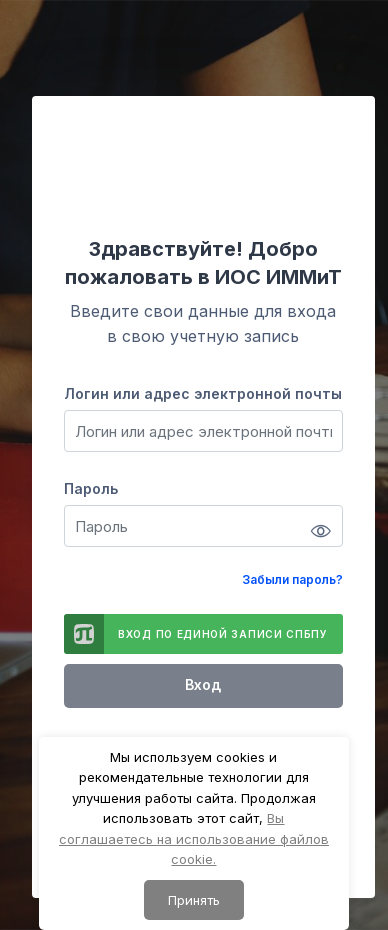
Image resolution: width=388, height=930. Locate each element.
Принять (194, 900)
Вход (203, 684)
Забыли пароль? (292, 579)
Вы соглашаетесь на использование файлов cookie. (194, 838)
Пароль (91, 488)
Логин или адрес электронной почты (203, 393)
